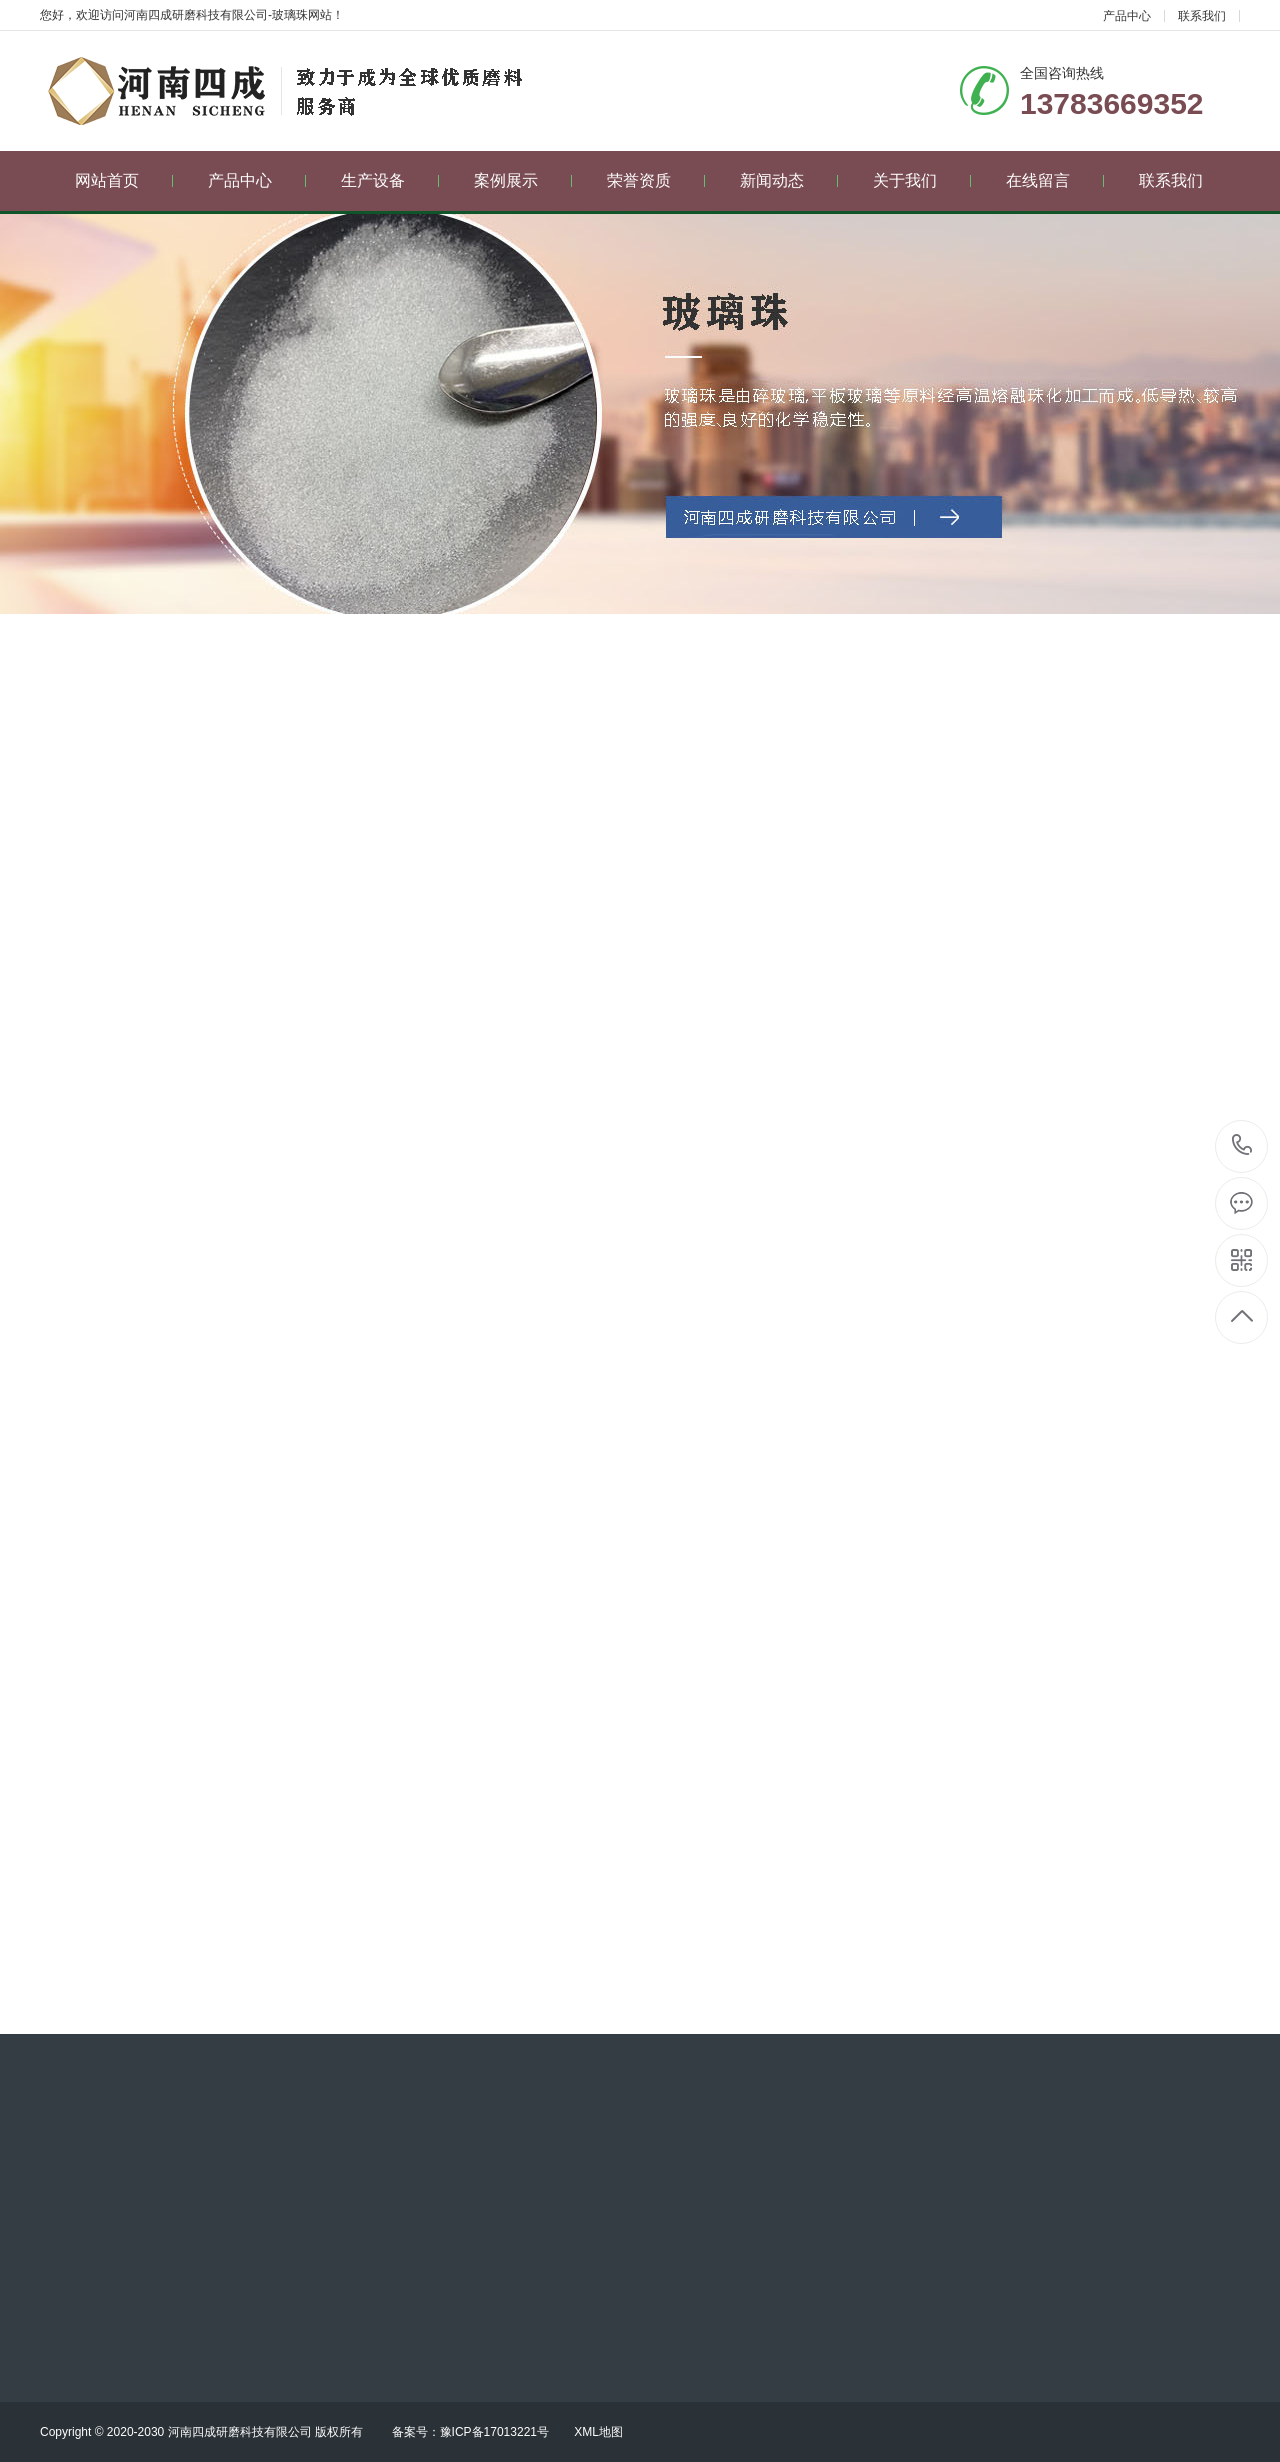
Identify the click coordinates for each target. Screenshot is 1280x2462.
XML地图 (598, 2432)
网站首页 (124, 180)
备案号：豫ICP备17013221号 (470, 2432)
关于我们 (922, 180)
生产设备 (390, 180)
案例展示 (523, 180)
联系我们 (1202, 16)
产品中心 (1127, 16)
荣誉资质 (656, 180)
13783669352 (1242, 1145)
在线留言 (1055, 180)
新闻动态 (789, 180)
